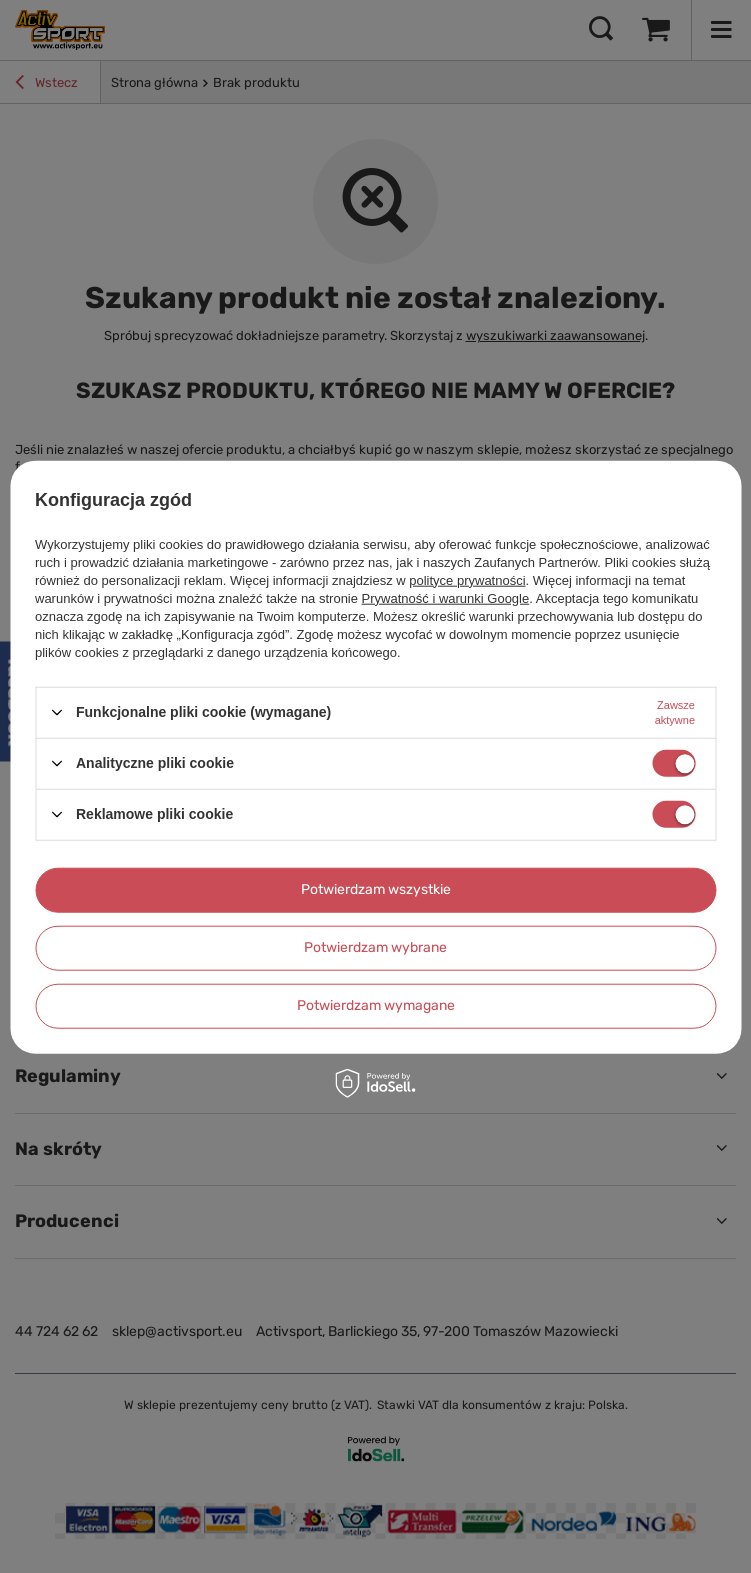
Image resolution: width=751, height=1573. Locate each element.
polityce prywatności (467, 579)
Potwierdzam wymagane (376, 1005)
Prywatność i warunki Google (446, 597)
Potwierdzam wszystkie (376, 889)
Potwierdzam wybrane (375, 947)
